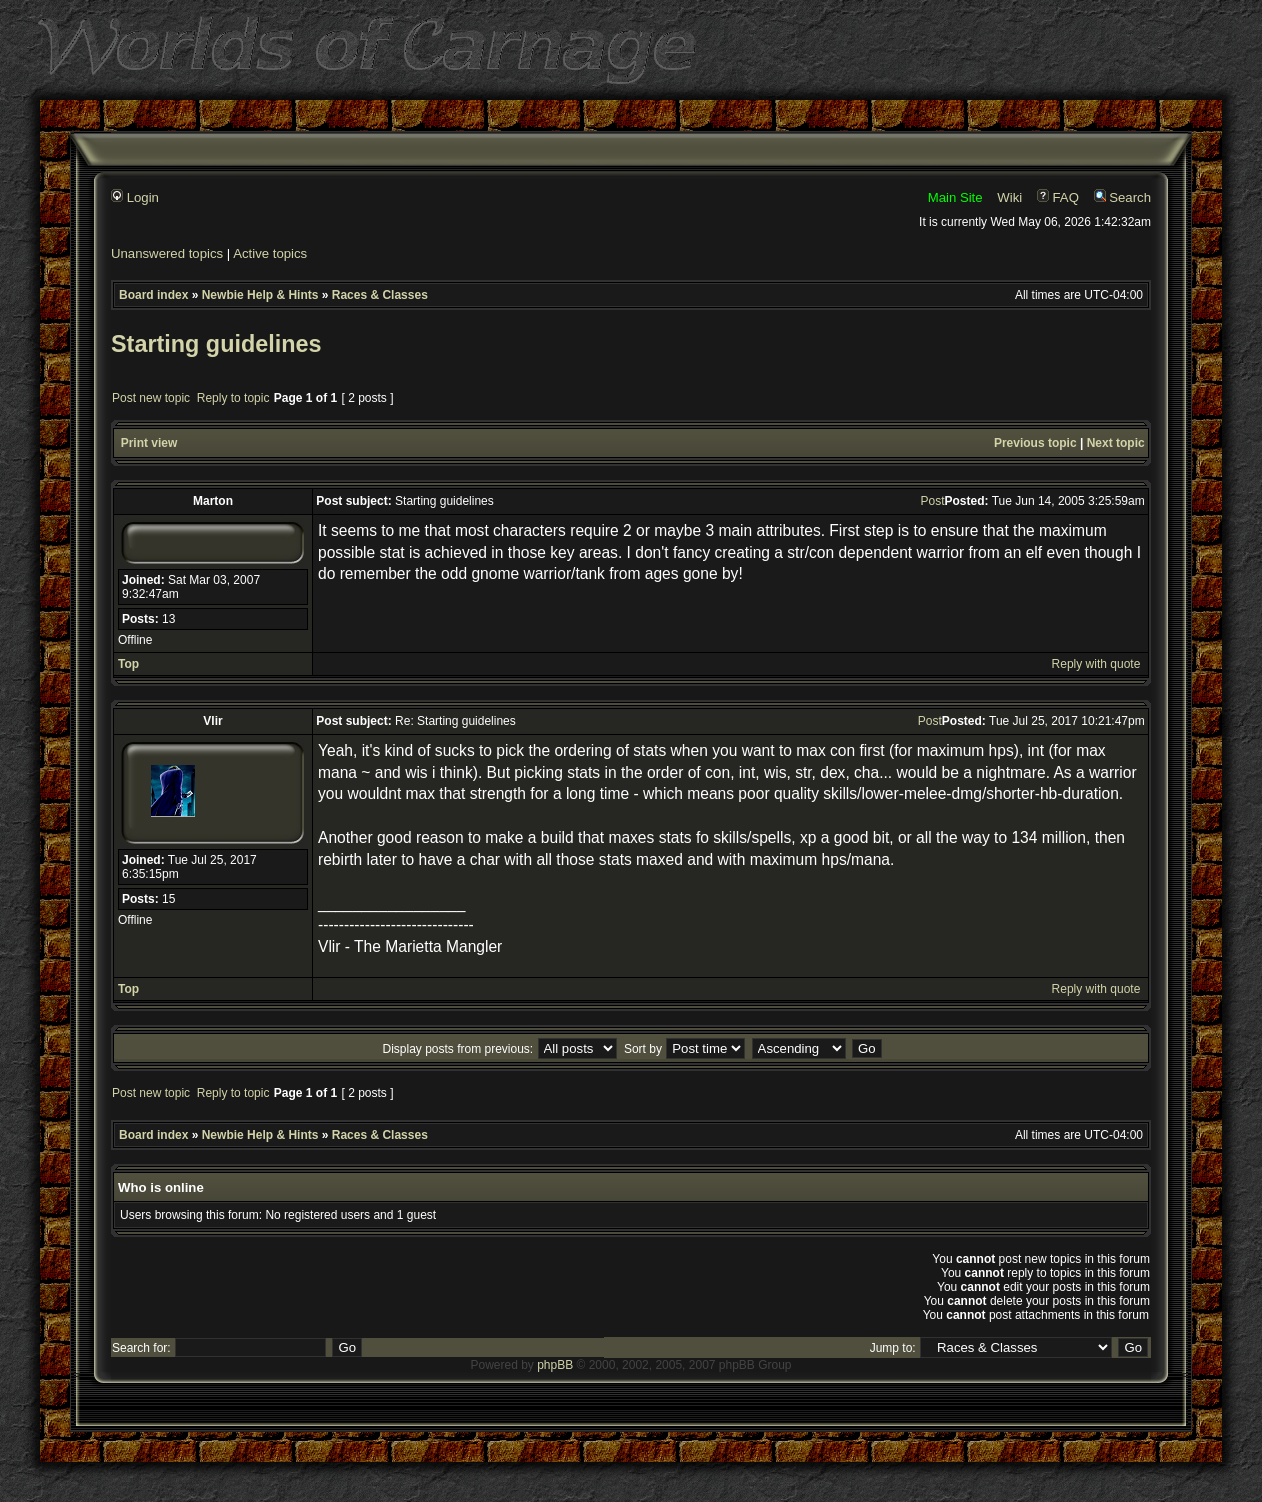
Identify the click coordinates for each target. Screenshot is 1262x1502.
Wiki (1009, 197)
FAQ (1058, 197)
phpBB (555, 1365)
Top (128, 664)
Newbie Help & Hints (260, 295)
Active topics (270, 253)
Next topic (1116, 443)
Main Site (955, 197)
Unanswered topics (167, 253)
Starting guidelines (216, 344)
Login (135, 197)
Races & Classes (380, 295)
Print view (149, 443)
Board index (153, 295)
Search (1122, 197)
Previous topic (1035, 443)
